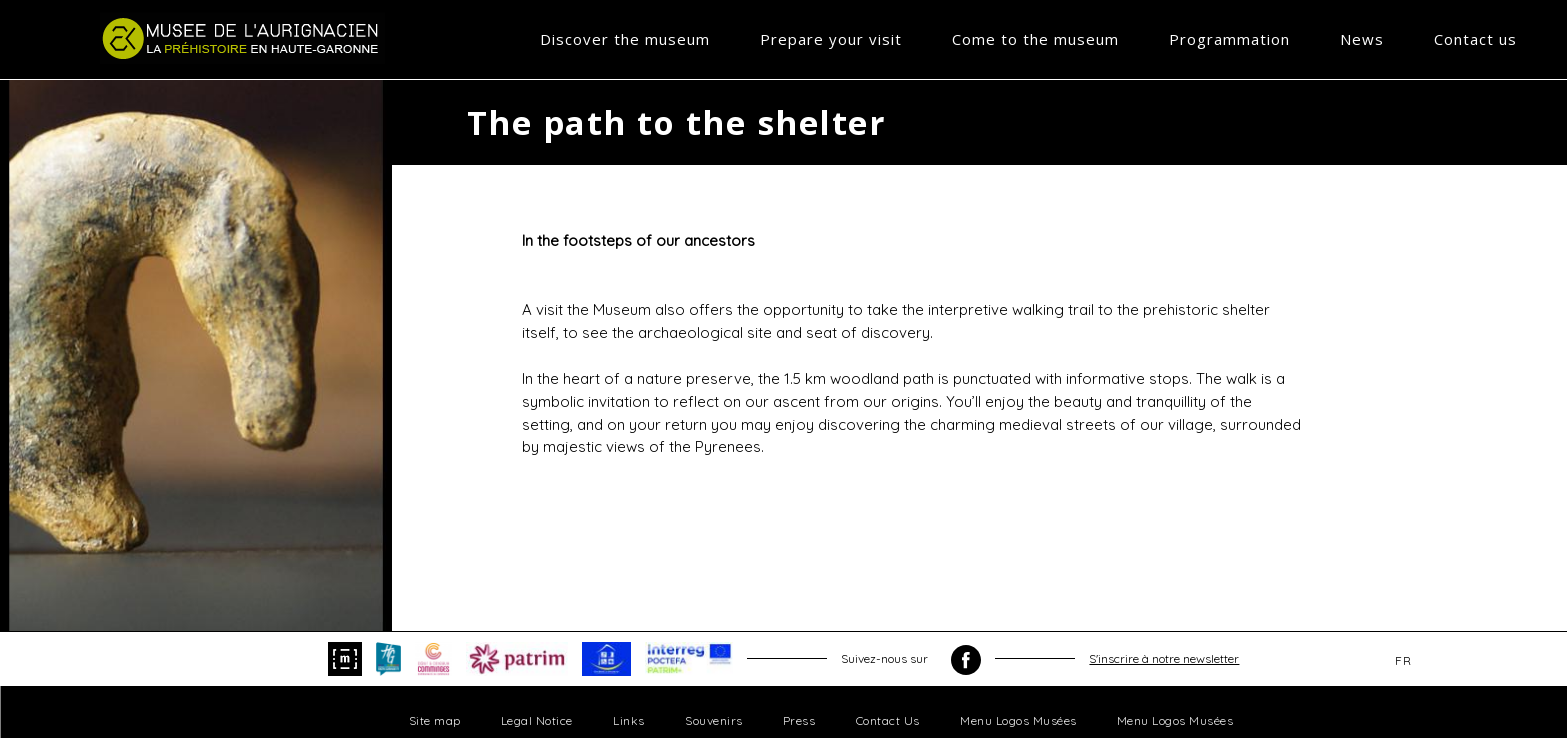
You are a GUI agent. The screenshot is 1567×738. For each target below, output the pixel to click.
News (1362, 39)
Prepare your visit (831, 39)
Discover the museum (625, 39)
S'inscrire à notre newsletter (1164, 658)
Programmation (1229, 39)
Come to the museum (1035, 39)
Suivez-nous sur (911, 660)
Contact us (1475, 39)
